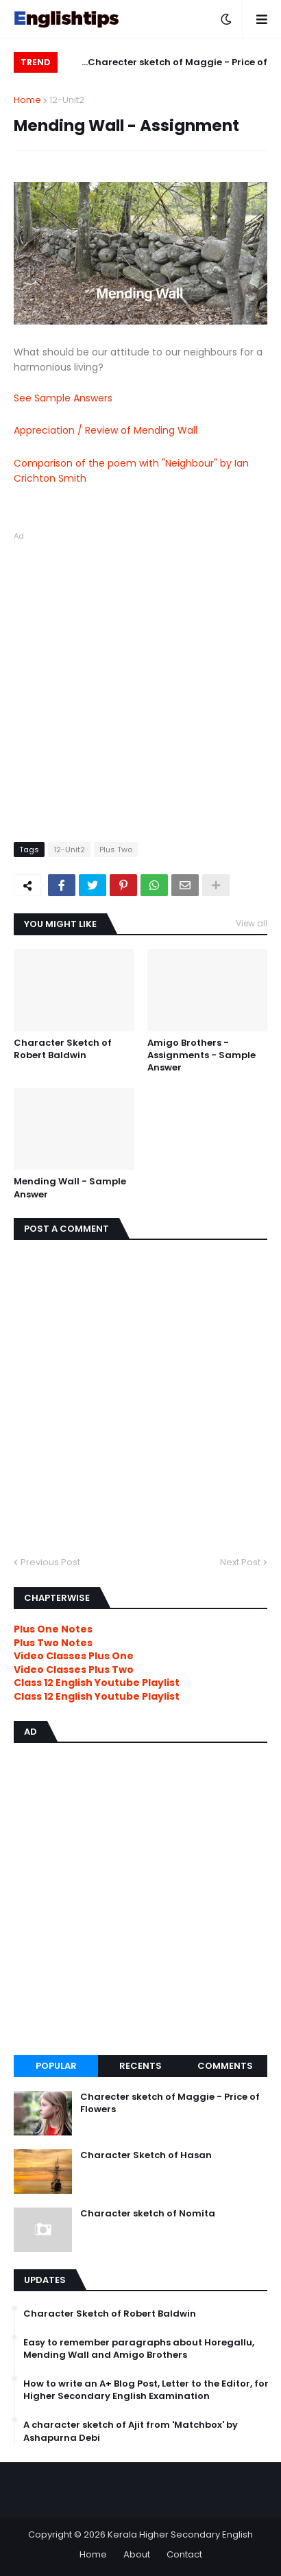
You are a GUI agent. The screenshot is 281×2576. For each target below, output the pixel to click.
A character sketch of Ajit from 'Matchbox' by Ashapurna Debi (130, 2431)
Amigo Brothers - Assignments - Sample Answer (201, 1055)
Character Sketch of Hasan (146, 2155)
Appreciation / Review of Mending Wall (105, 430)
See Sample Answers (63, 398)
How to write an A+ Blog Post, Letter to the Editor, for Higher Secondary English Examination (146, 2390)
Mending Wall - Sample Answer (70, 1187)
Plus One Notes (53, 1629)
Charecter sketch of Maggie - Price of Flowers (177, 64)
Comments (225, 2065)
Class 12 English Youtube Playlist (97, 1696)
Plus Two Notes (53, 1643)
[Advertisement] (140, 684)
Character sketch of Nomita (147, 2214)
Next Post (240, 1562)
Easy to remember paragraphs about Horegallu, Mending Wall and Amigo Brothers (138, 2349)
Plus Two (115, 849)
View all (251, 923)
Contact (184, 2554)
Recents (140, 2065)
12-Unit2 (66, 99)
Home (27, 99)
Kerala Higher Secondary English (180, 2534)
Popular (56, 2065)
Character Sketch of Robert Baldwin (63, 1049)
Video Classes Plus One (74, 1656)
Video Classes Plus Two (74, 1669)
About (136, 2554)
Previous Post (50, 1562)
